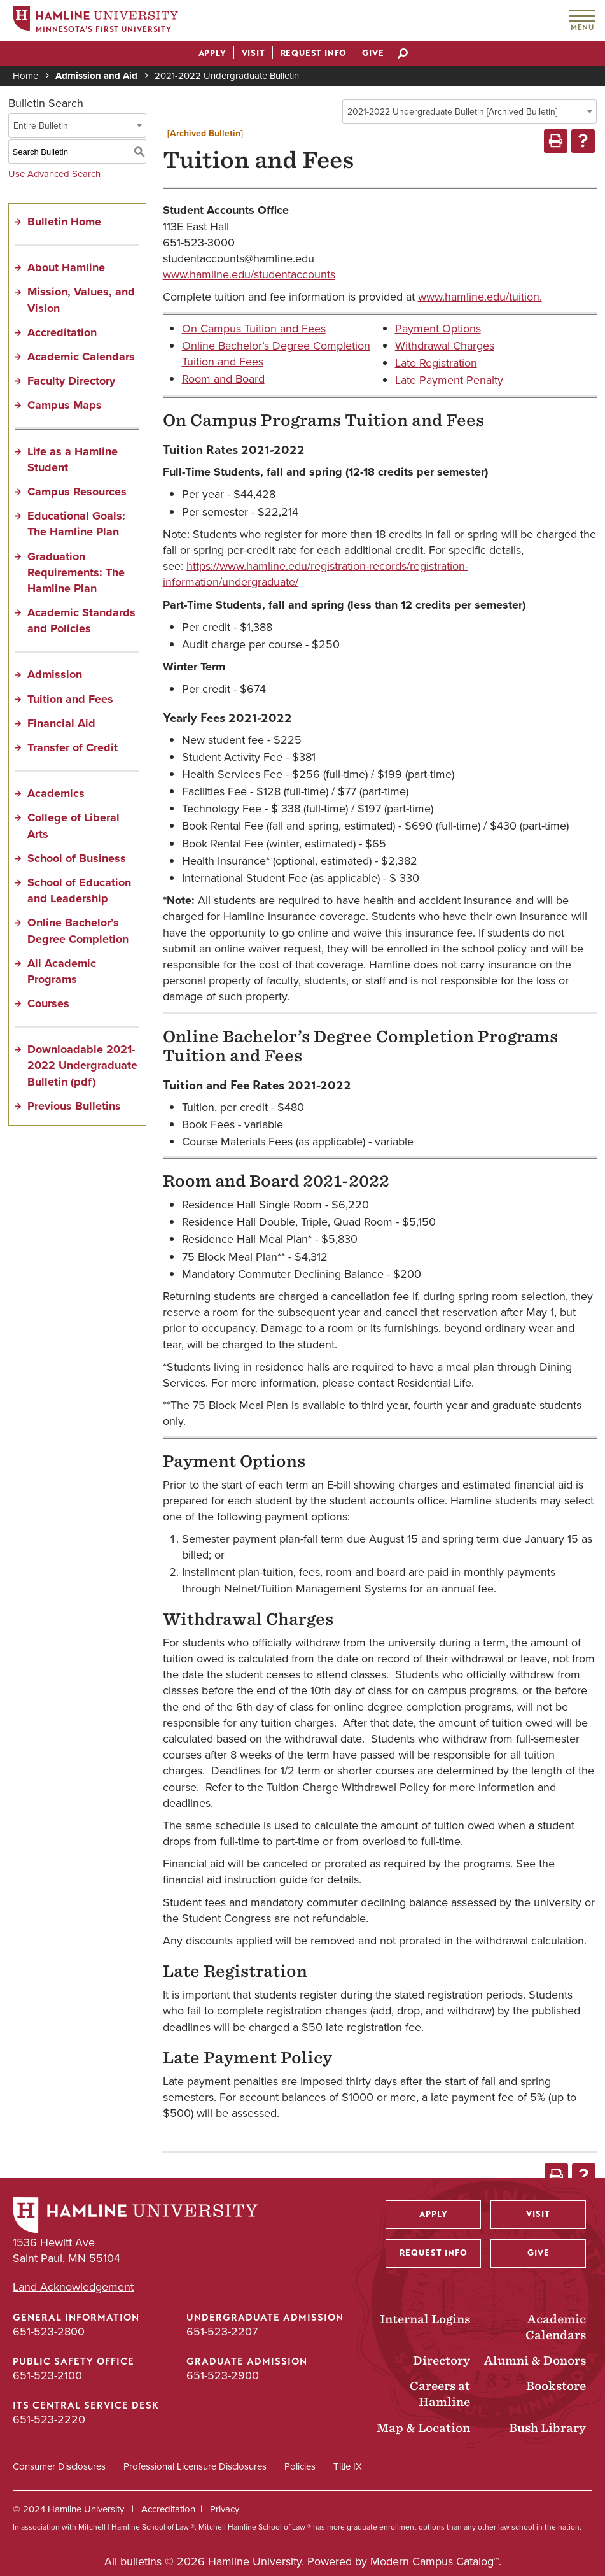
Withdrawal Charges (444, 345)
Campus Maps (64, 405)
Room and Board (223, 379)
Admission (54, 674)
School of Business (76, 858)
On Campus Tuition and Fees (254, 328)
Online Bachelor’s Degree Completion (78, 930)
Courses (48, 1003)
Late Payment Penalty (449, 380)
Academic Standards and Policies (81, 620)
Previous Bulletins (74, 1106)
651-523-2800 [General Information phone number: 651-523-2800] (49, 2331)
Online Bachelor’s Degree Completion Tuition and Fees (276, 353)
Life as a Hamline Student (72, 459)
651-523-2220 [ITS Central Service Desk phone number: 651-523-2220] (49, 2419)
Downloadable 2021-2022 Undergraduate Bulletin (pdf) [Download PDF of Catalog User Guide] (82, 1065)
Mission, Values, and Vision (81, 299)
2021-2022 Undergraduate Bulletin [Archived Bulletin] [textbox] (452, 111)
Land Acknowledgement (73, 2287)
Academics (56, 793)
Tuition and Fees (70, 699)
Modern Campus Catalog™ (434, 2561)
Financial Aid (61, 723)
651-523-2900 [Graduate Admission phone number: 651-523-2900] (222, 2375)
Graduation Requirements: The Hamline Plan (76, 572)
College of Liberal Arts (73, 825)
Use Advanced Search (54, 174)
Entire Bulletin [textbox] (40, 125)
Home (25, 76)
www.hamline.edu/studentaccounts (249, 274)
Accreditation (62, 332)
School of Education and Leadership (79, 890)
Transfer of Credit (72, 747)
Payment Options (438, 328)
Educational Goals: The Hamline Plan (76, 523)
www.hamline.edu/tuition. (480, 296)
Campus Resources (77, 491)
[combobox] (469, 111)
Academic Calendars (81, 356)
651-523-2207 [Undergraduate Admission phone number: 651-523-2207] (222, 2331)
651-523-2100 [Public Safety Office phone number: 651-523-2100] (47, 2375)
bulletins (141, 2561)
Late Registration (436, 363)
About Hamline (66, 267)
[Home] (95, 21)
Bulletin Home (64, 221)
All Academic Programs (61, 971)
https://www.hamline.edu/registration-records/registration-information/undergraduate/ (315, 574)
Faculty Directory (71, 380)
